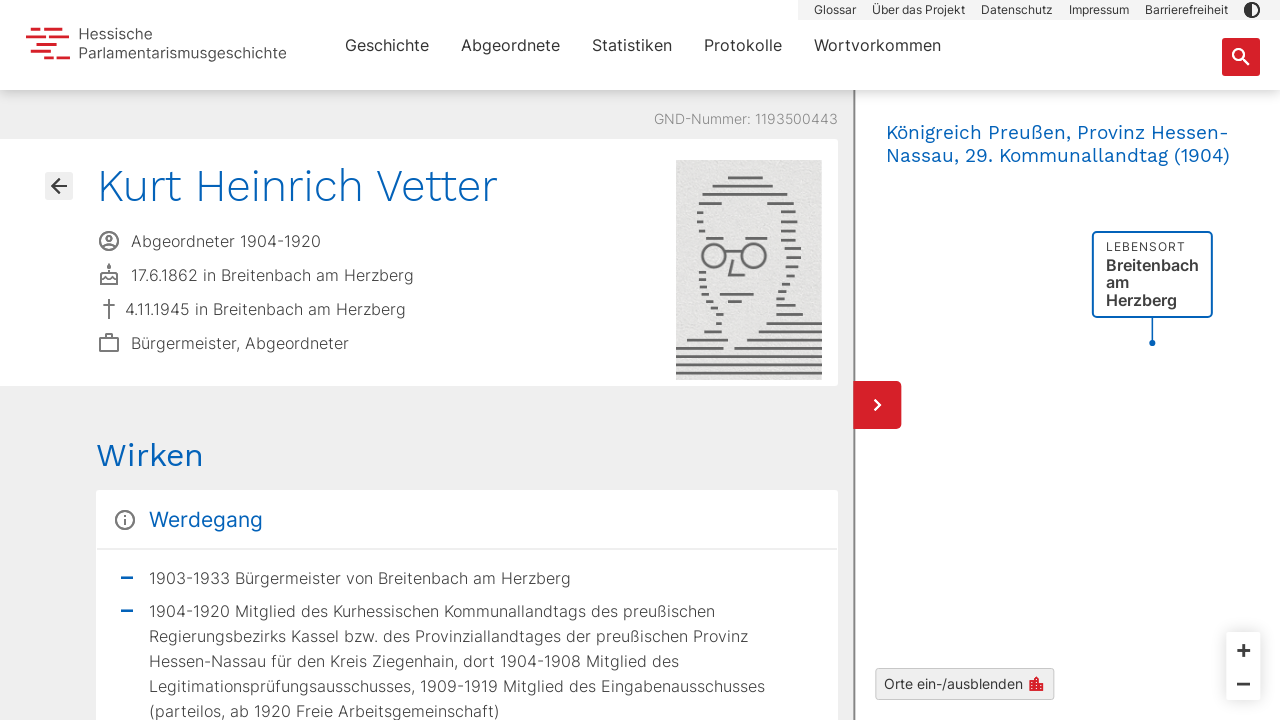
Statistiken (632, 45)
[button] (1252, 10)
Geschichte (387, 45)
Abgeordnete (510, 45)
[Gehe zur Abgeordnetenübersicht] (59, 186)
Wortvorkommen (877, 45)
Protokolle (743, 45)
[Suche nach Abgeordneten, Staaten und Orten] (1241, 57)
